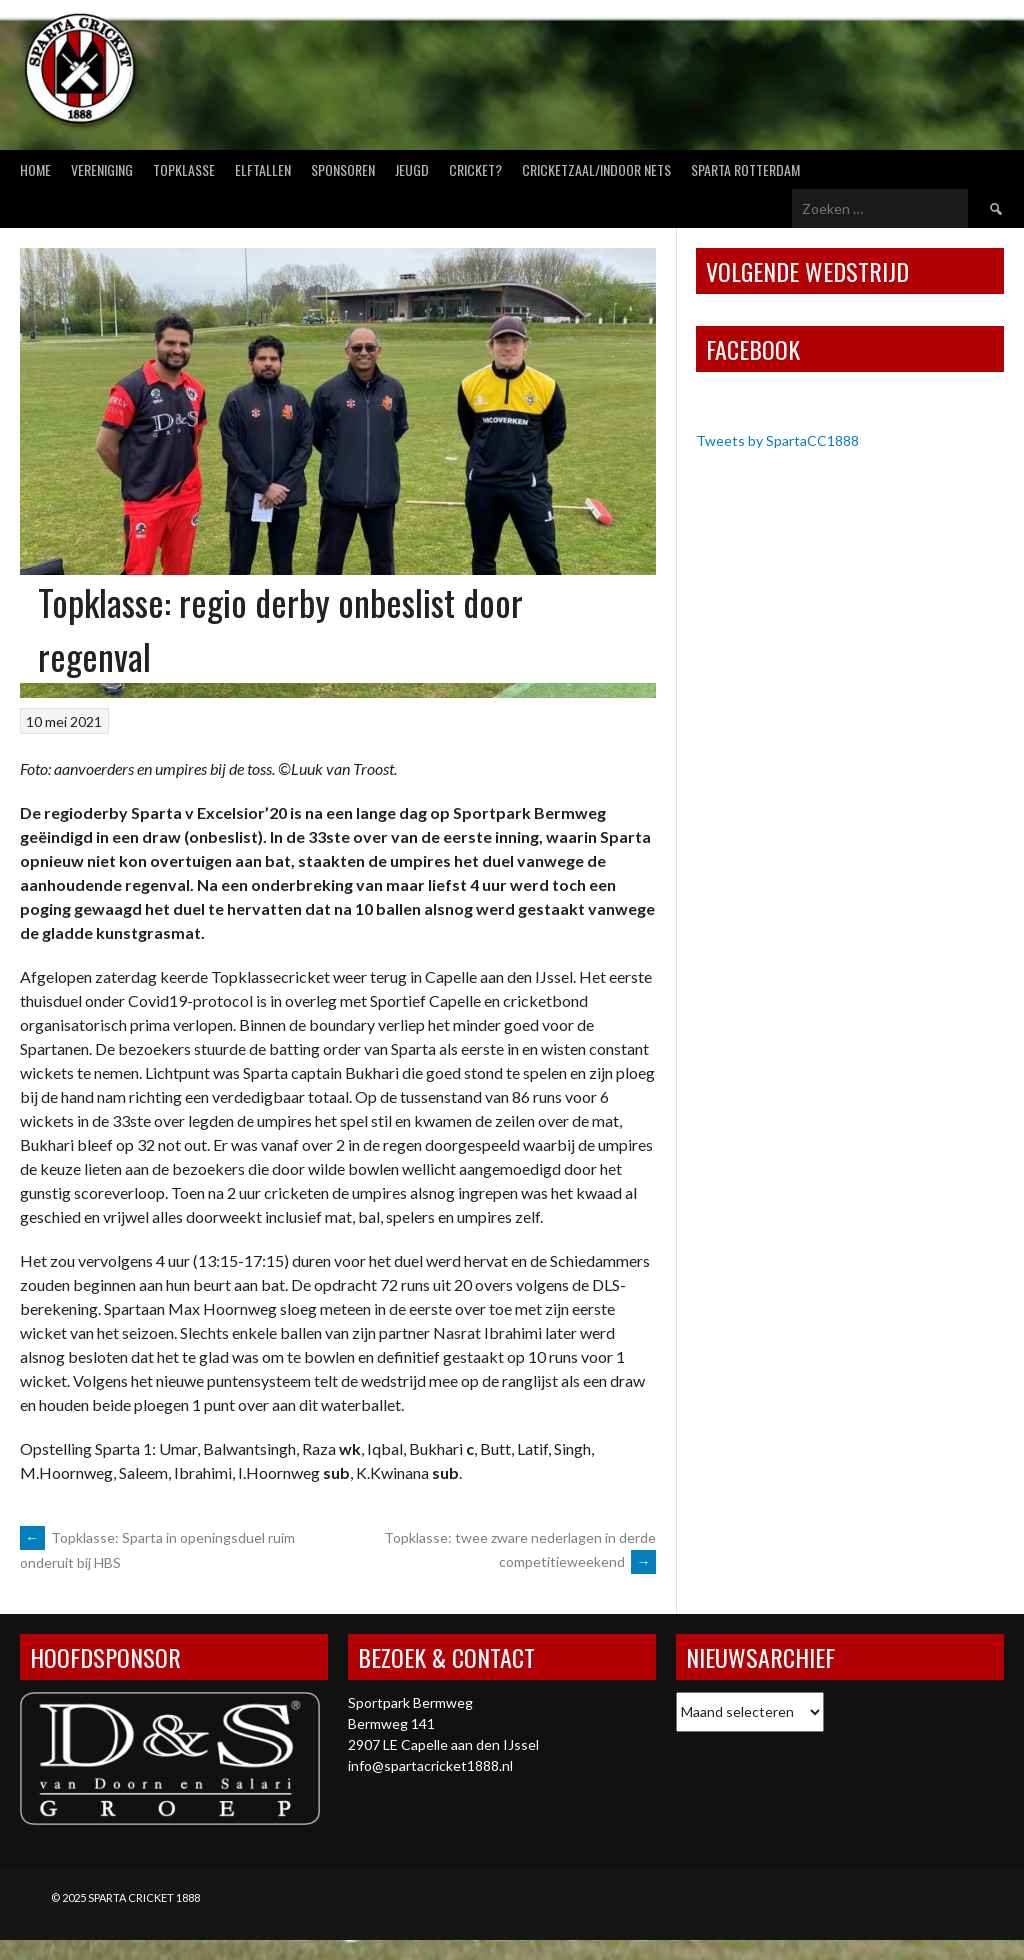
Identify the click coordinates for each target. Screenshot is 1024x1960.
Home (35, 169)
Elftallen (263, 169)
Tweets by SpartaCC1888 (777, 440)
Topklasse (184, 169)
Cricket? (475, 169)
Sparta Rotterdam (745, 169)
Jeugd (412, 169)
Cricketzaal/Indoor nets (596, 169)
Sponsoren (343, 169)
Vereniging (102, 169)
